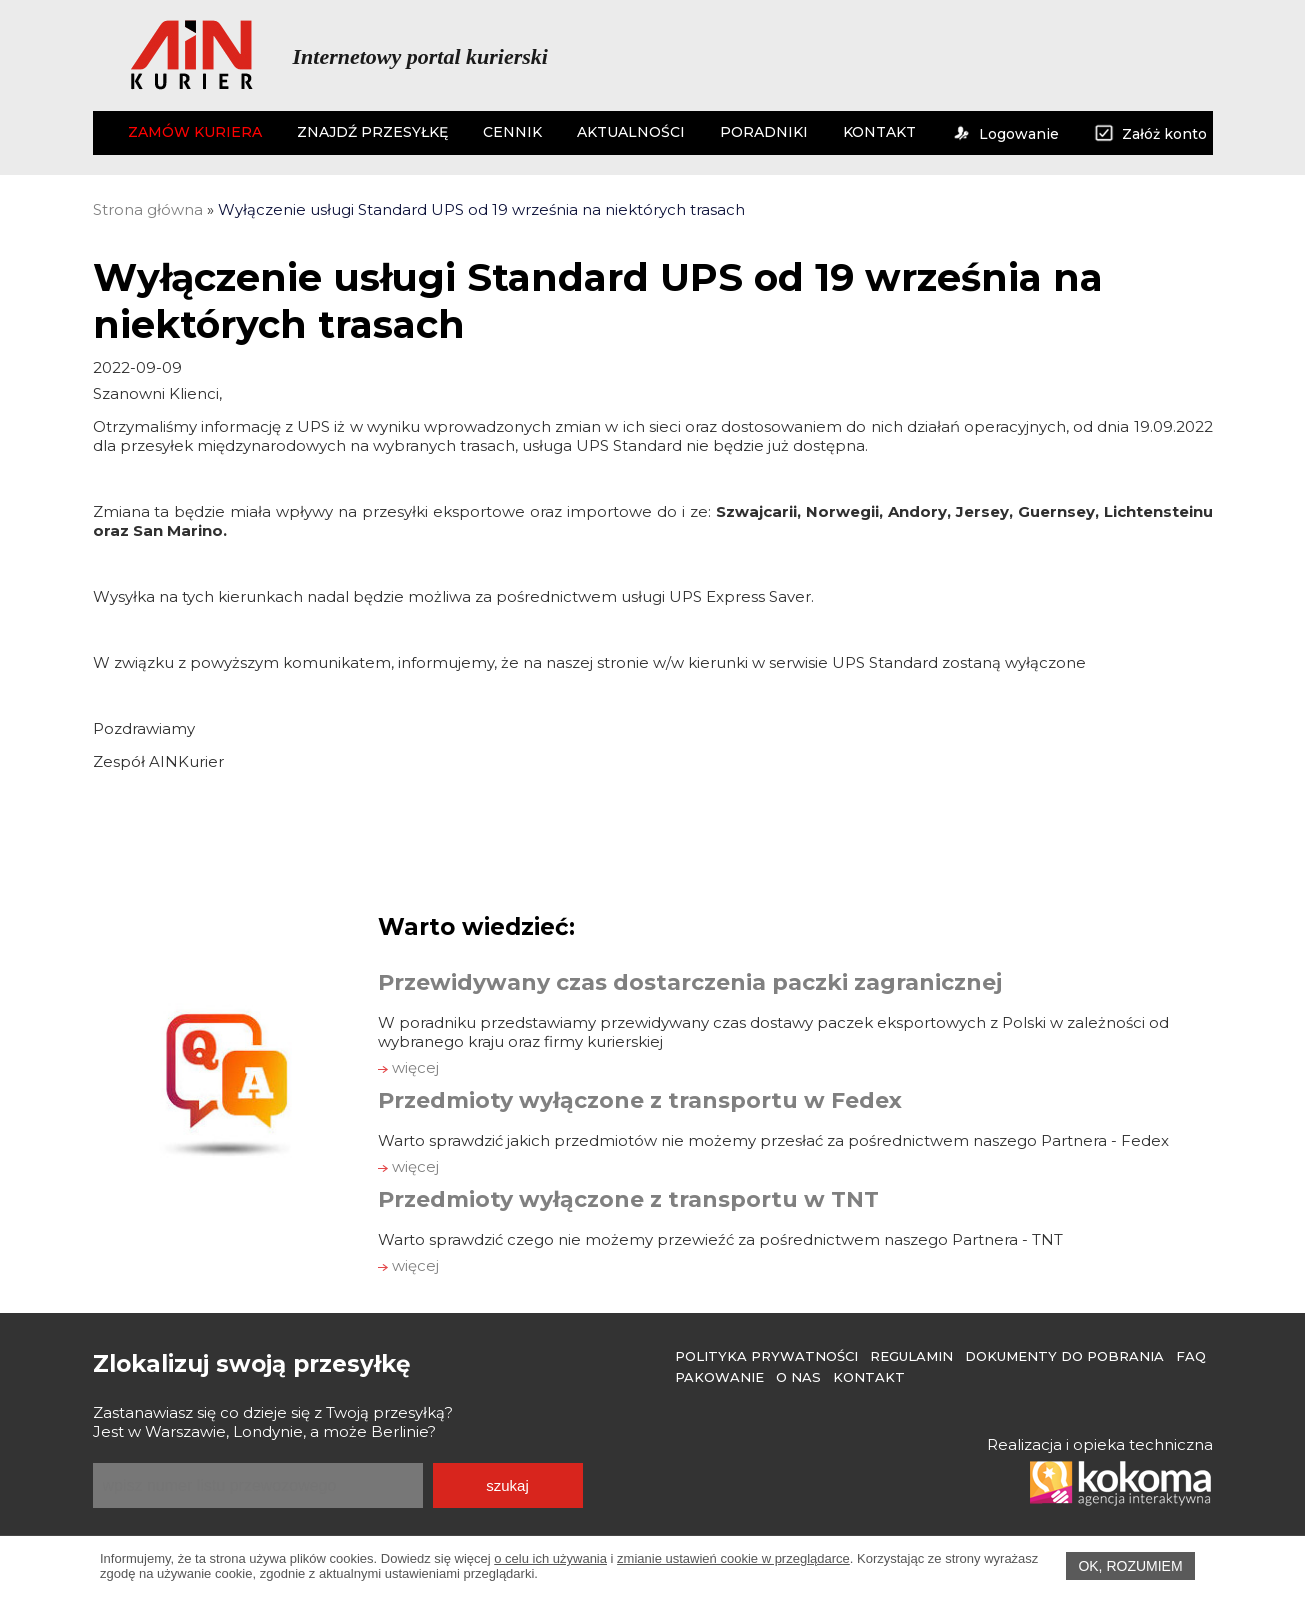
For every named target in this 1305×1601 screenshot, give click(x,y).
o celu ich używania (550, 1558)
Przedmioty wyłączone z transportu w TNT (628, 1199)
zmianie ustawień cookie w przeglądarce (733, 1558)
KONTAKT (879, 132)
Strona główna (148, 209)
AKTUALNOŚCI (631, 132)
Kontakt (869, 1377)
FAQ (1191, 1356)
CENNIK (512, 132)
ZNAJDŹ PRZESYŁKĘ (372, 132)
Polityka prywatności (766, 1356)
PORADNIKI (764, 132)
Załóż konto (1150, 134)
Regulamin (911, 1356)
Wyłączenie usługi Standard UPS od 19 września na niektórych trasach (481, 209)
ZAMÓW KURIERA (195, 132)
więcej (408, 1067)
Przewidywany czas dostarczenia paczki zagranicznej (690, 982)
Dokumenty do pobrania (1064, 1356)
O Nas (798, 1377)
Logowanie (1005, 134)
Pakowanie (719, 1377)
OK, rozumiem (1130, 1566)
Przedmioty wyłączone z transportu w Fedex (640, 1100)
